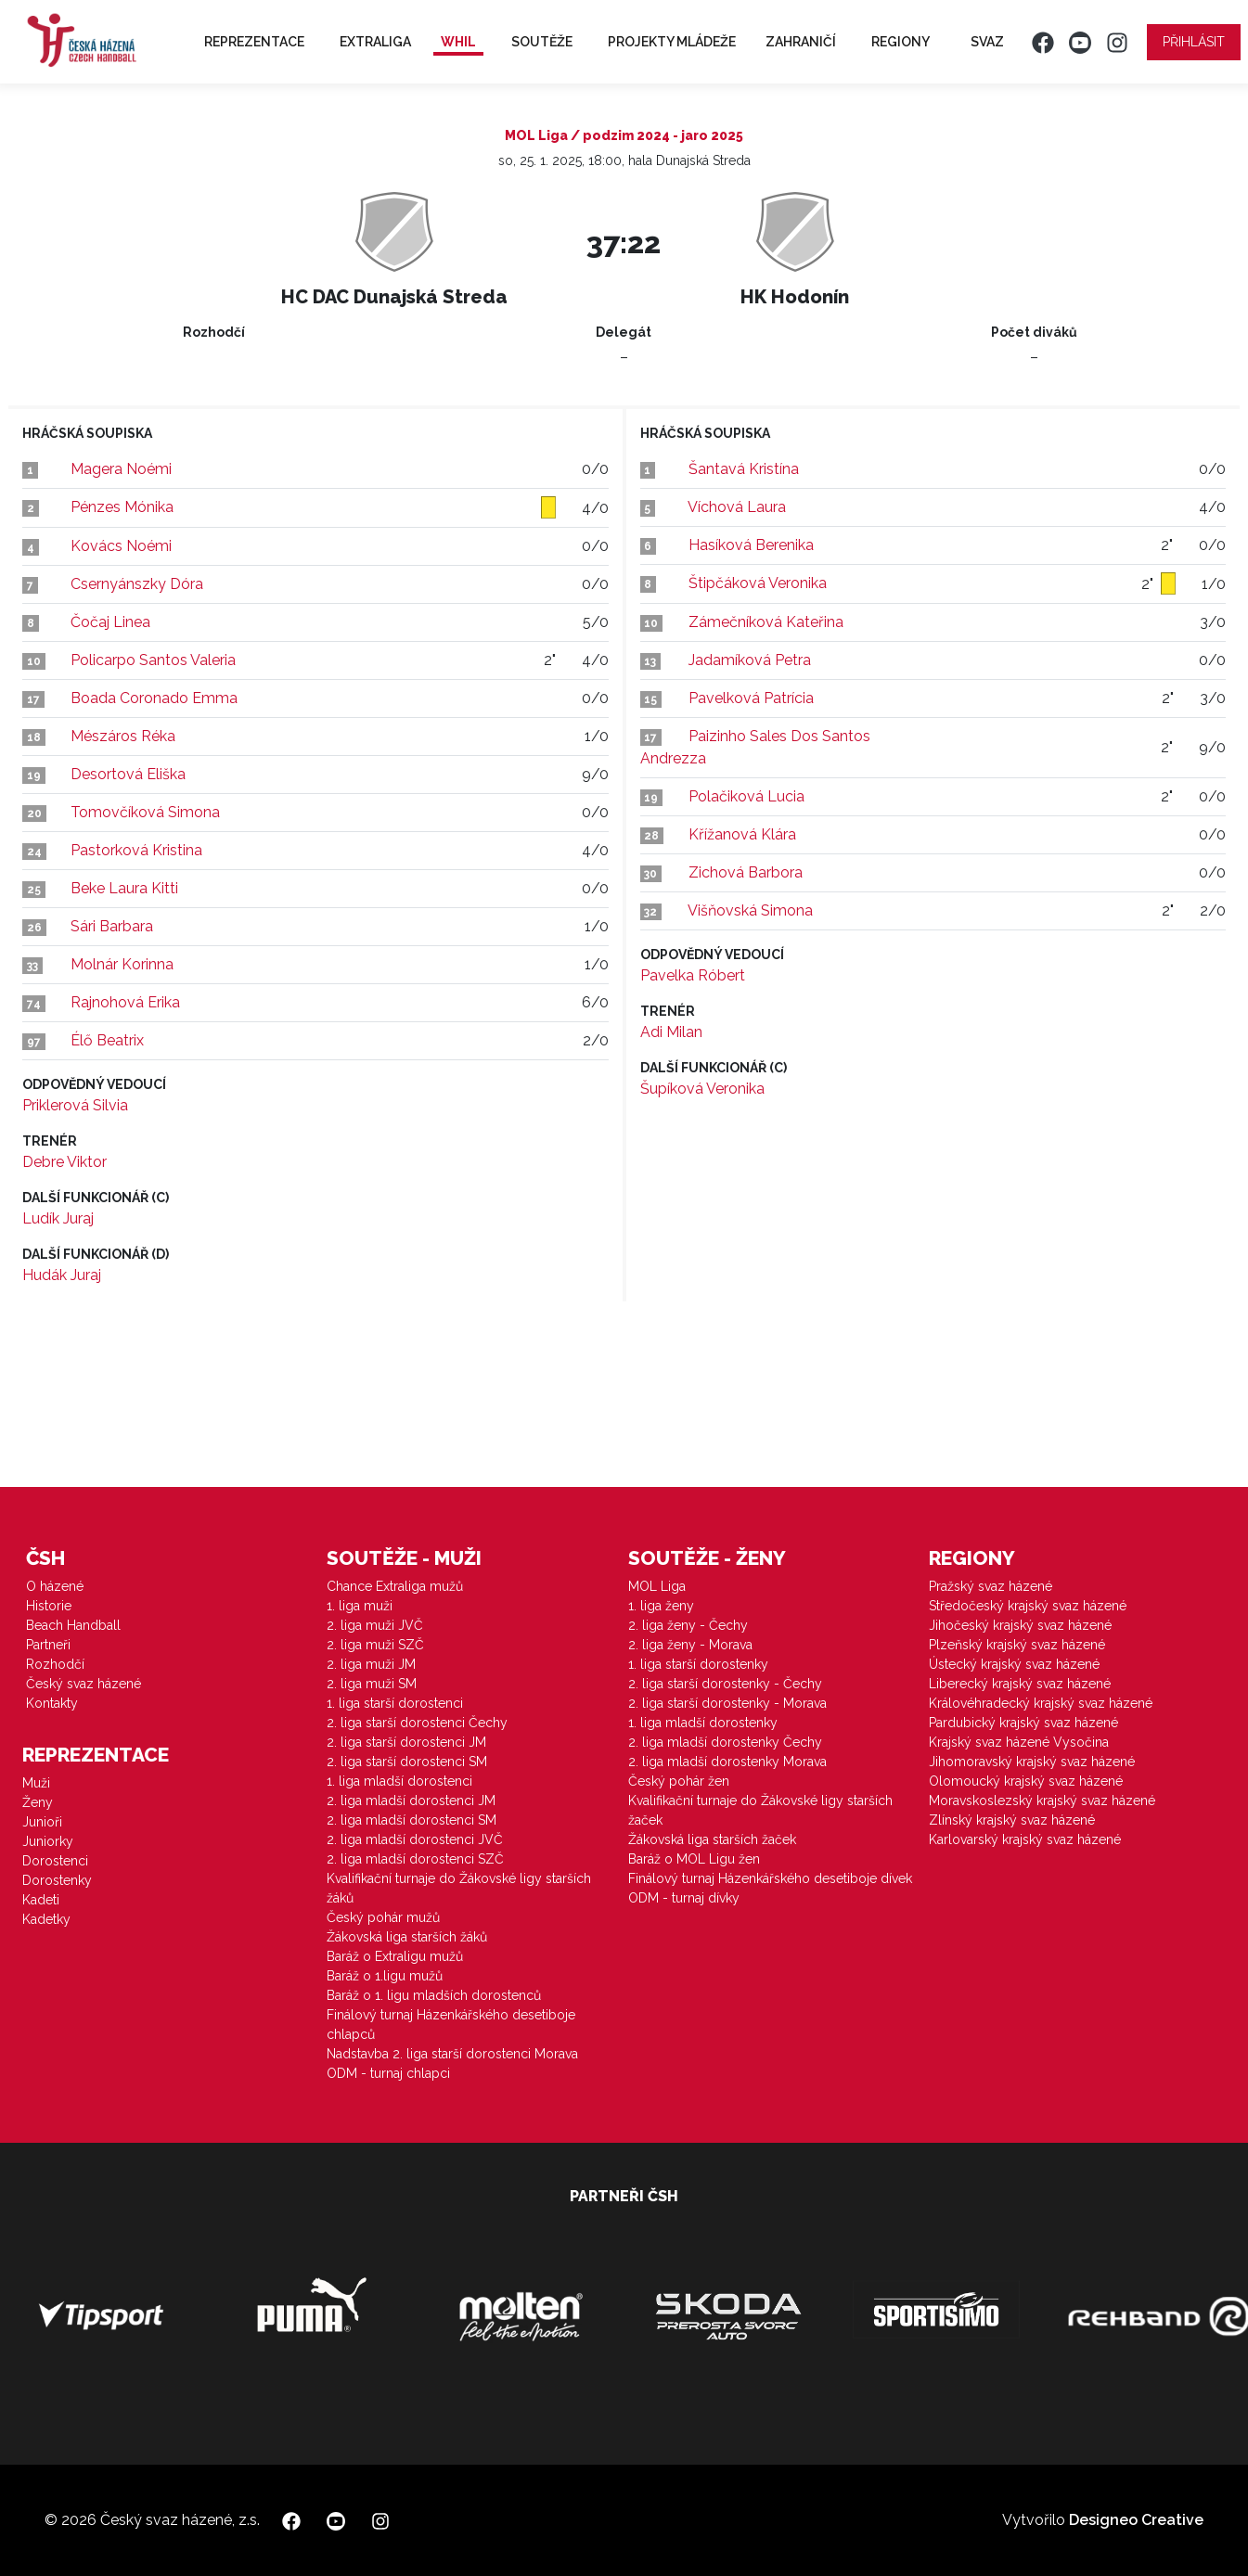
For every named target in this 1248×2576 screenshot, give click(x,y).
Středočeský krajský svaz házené (1027, 1605)
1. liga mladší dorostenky (703, 1722)
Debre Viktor (64, 1162)
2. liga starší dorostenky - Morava (727, 1703)
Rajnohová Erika (125, 1002)
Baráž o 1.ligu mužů (385, 1975)
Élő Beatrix (107, 1040)
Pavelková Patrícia (751, 698)
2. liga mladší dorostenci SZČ (415, 1859)
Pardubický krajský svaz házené (1023, 1722)
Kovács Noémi (121, 546)
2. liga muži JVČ (375, 1625)
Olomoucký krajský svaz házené (1026, 1781)
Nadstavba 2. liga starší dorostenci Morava (452, 2053)
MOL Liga (657, 1586)
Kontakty (52, 1703)
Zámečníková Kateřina (765, 622)
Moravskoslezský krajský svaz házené (1042, 1800)
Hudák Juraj (61, 1275)
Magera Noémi (121, 469)
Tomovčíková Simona (145, 812)
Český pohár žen (678, 1781)
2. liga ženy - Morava (690, 1644)
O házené (55, 1586)
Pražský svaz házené (990, 1586)
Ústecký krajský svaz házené (1014, 1664)
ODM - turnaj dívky (684, 1897)
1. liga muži (359, 1605)
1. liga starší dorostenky (698, 1664)
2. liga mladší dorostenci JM (411, 1800)
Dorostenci (55, 1860)
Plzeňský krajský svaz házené (1017, 1644)
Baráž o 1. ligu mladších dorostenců (434, 1995)
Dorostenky (57, 1880)
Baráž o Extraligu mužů (395, 1956)
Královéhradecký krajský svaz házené (1040, 1703)
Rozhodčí (55, 1664)
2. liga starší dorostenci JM (406, 1742)
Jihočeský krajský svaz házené (1020, 1625)
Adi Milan (671, 1032)
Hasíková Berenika (751, 545)
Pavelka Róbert (692, 975)
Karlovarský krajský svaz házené (1025, 1839)
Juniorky (47, 1841)
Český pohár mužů (383, 1917)
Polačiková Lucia (746, 796)
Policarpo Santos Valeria (153, 660)
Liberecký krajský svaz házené (1020, 1683)
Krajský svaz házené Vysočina (1019, 1742)
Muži (36, 1782)
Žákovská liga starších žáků (407, 1936)
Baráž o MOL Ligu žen (694, 1859)
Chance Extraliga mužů (395, 1586)
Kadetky (46, 1919)
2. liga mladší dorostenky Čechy (725, 1742)
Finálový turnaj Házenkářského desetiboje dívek (770, 1878)
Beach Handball (73, 1625)
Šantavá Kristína (743, 469)
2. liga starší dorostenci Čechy (417, 1722)
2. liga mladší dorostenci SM (411, 1820)
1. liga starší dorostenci (395, 1703)
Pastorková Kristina (136, 850)
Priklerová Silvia (75, 1105)
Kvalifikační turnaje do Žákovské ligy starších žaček (760, 1810)
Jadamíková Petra (749, 660)
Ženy (37, 1802)
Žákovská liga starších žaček (712, 1839)
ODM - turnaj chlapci (388, 2073)
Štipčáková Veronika (757, 583)
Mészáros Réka (123, 736)
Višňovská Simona (750, 910)
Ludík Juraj (58, 1218)
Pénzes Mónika (122, 507)
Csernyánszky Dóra (137, 584)
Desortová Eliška (128, 774)
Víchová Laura (737, 507)
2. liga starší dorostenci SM (407, 1761)
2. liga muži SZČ (375, 1644)
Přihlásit (1194, 41)
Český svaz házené (83, 1683)
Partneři (48, 1644)
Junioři (42, 1821)
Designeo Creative (1136, 2520)
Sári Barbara (112, 926)
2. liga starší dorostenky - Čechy (725, 1683)
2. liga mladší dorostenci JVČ (415, 1839)
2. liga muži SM (372, 1683)
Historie (48, 1605)
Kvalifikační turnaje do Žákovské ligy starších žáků (459, 1888)
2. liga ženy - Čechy (688, 1625)
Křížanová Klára (742, 834)
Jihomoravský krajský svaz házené (1032, 1761)
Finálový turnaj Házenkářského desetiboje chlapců (451, 2024)
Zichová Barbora (745, 872)
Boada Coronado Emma (154, 698)
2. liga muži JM (371, 1664)
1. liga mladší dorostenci (399, 1781)
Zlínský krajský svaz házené (1012, 1820)
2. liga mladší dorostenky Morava (727, 1761)
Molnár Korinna (122, 964)
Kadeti (40, 1899)
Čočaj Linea (110, 622)
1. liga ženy (661, 1605)
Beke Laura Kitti (124, 888)
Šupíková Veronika (702, 1088)
